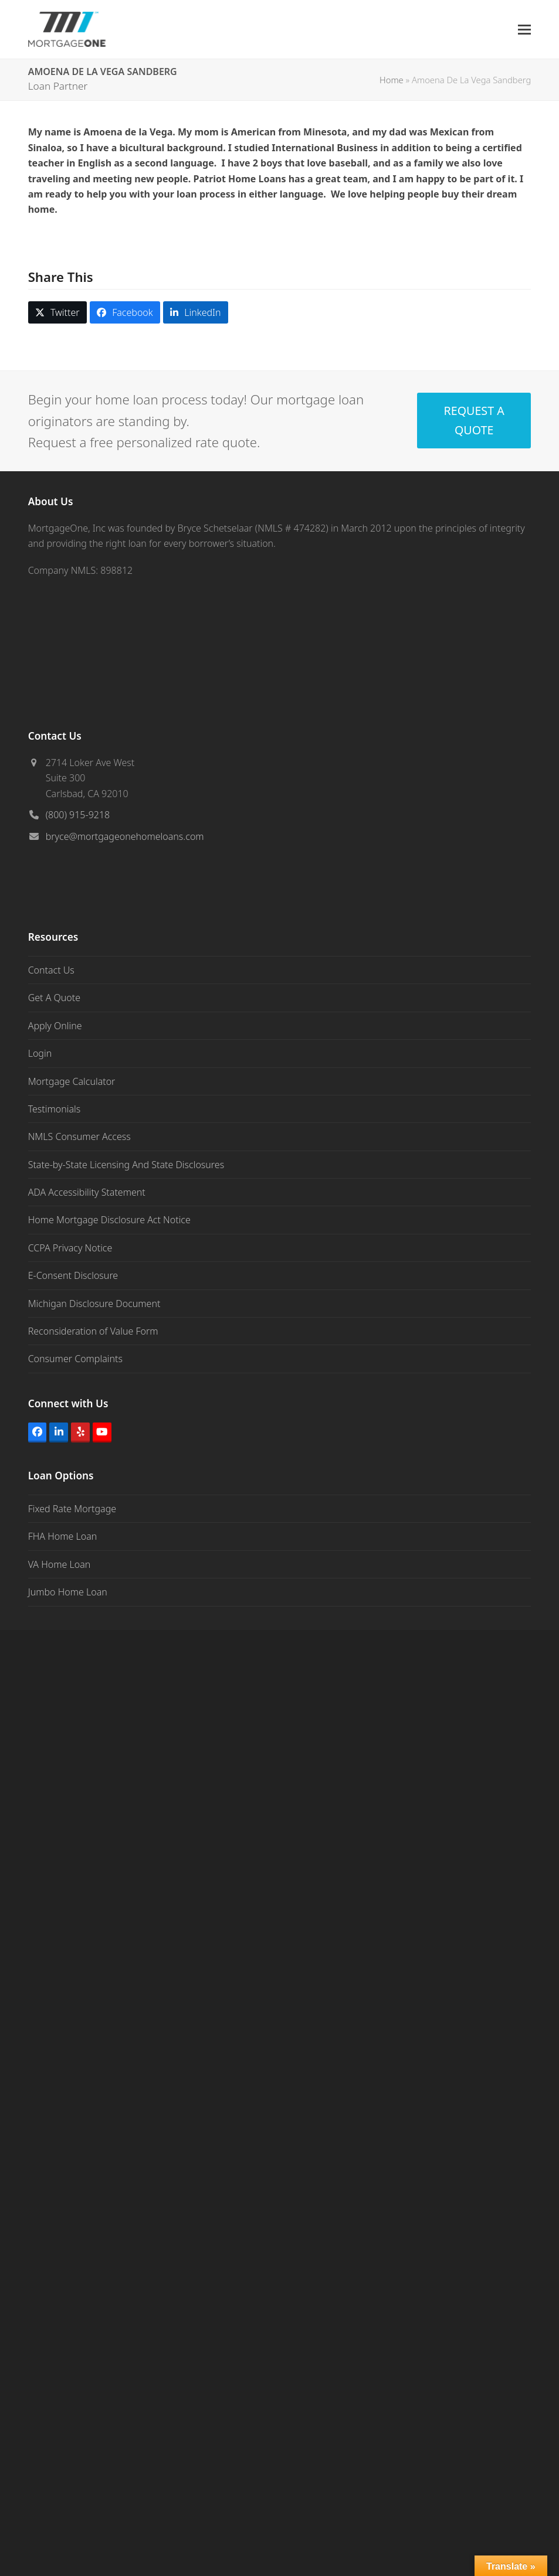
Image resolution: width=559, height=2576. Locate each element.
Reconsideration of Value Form (93, 1331)
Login (40, 1053)
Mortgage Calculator (72, 1080)
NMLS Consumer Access (79, 1136)
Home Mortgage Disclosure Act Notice (109, 1219)
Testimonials (54, 1108)
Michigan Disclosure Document (94, 1303)
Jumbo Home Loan (67, 1591)
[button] (524, 30)
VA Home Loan (59, 1564)
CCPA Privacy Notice (70, 1247)
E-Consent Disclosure (73, 1275)
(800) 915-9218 (78, 814)
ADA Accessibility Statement (86, 1192)
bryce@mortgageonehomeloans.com (125, 835)
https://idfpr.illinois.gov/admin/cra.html (223, 2401)
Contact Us (51, 970)
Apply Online (55, 1025)
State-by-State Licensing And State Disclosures (126, 1164)
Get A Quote (54, 997)
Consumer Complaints (75, 1358)
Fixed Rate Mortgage (72, 1508)
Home (392, 80)
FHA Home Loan (62, 1536)
